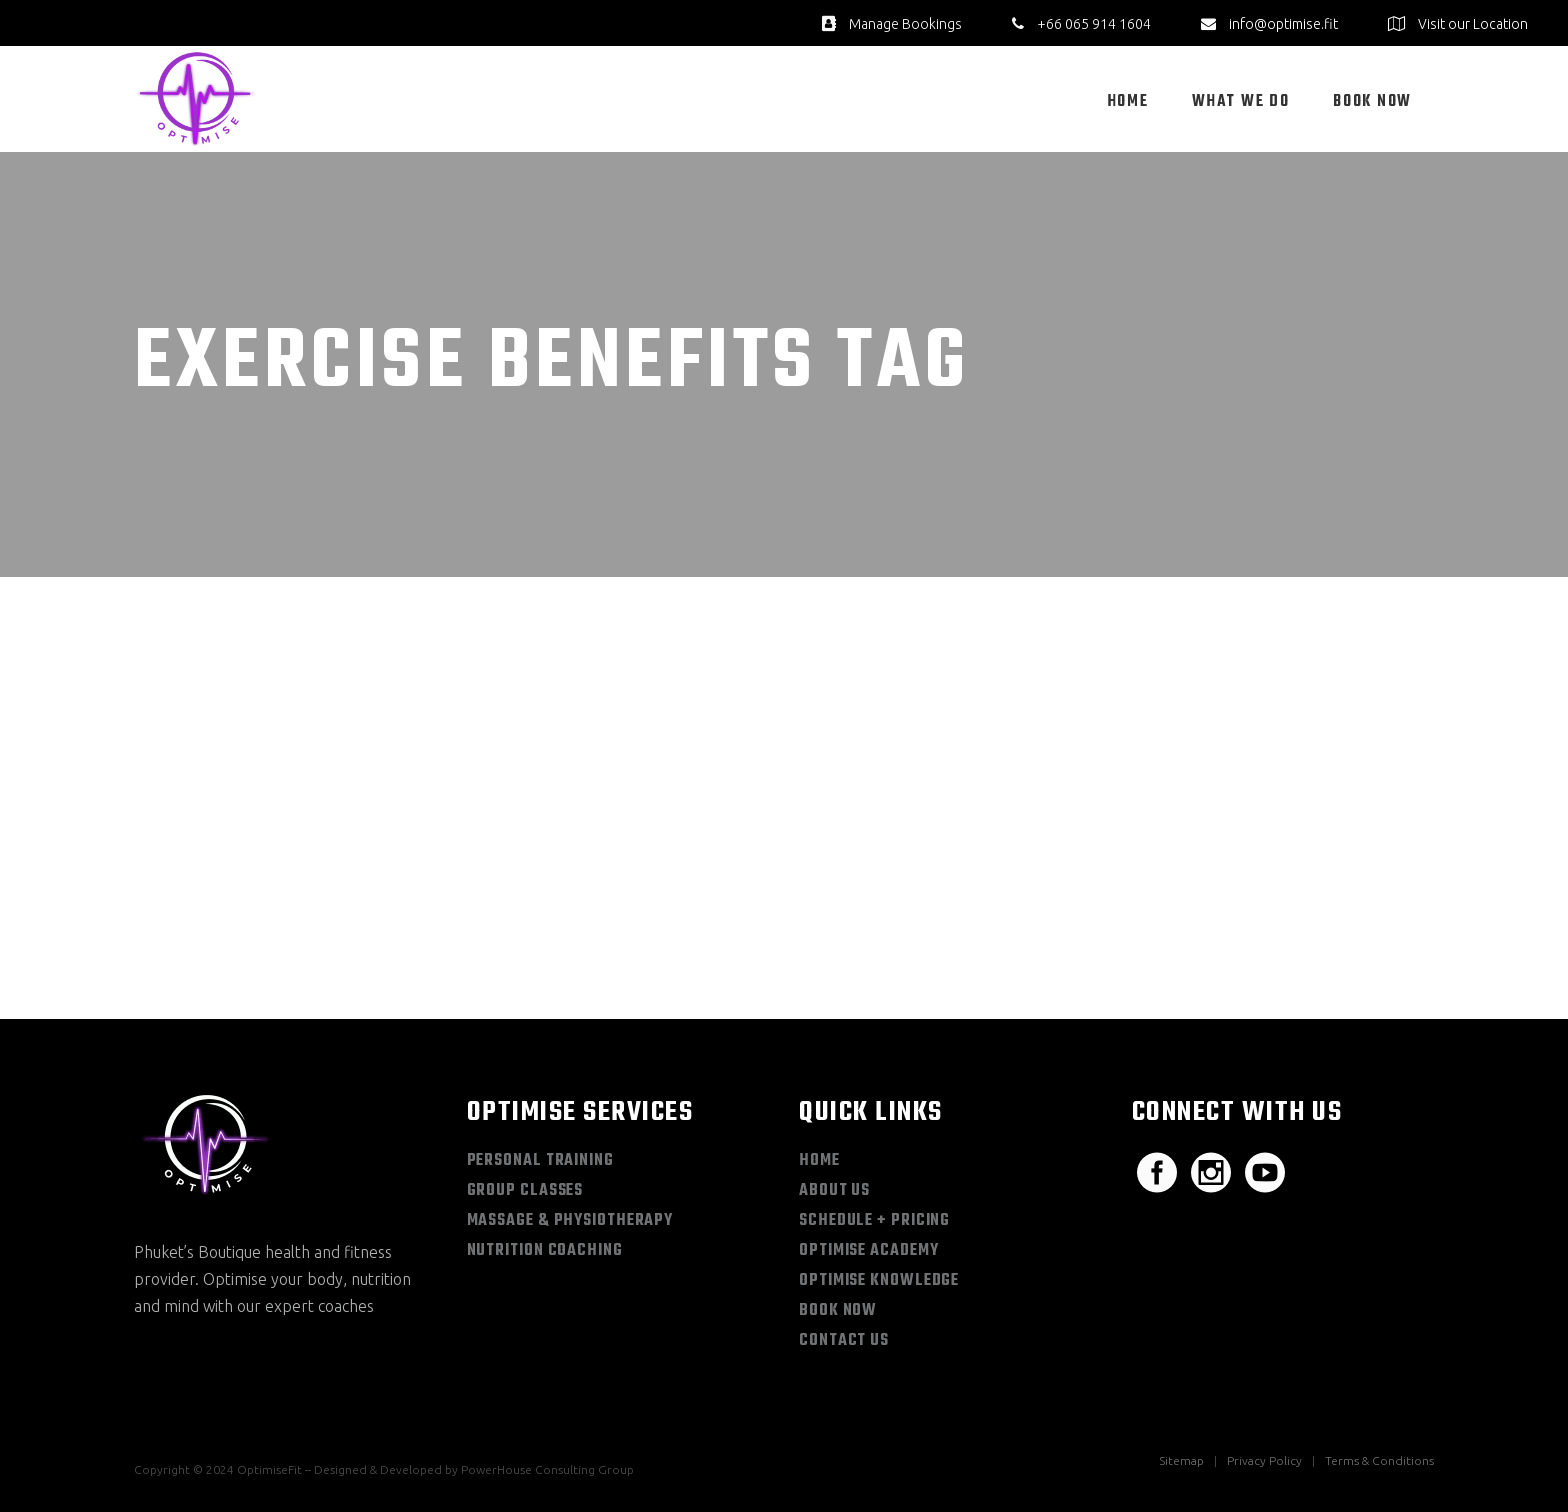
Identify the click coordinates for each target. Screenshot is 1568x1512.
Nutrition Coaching (545, 1251)
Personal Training (540, 1161)
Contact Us (844, 1341)
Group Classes (525, 1191)
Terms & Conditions (1379, 1460)
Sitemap (1181, 1460)
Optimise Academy (868, 1251)
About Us (834, 1191)
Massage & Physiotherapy (570, 1221)
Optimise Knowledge (879, 1281)
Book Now (838, 1311)
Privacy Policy (1264, 1460)
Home (819, 1161)
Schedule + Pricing (874, 1221)
